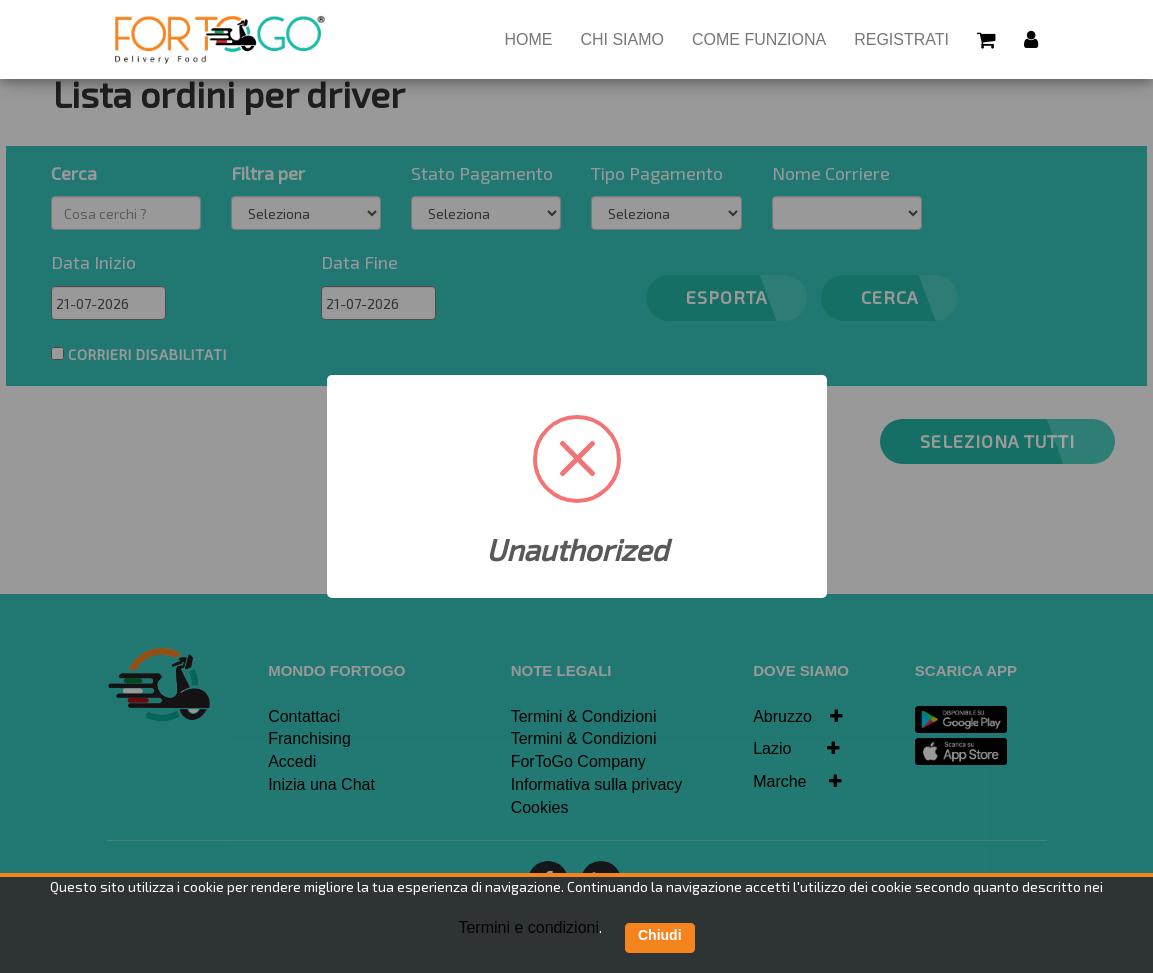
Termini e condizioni (528, 927)
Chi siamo (622, 39)
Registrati (901, 39)
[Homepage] (220, 39)
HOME (535, 38)
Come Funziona (759, 39)
